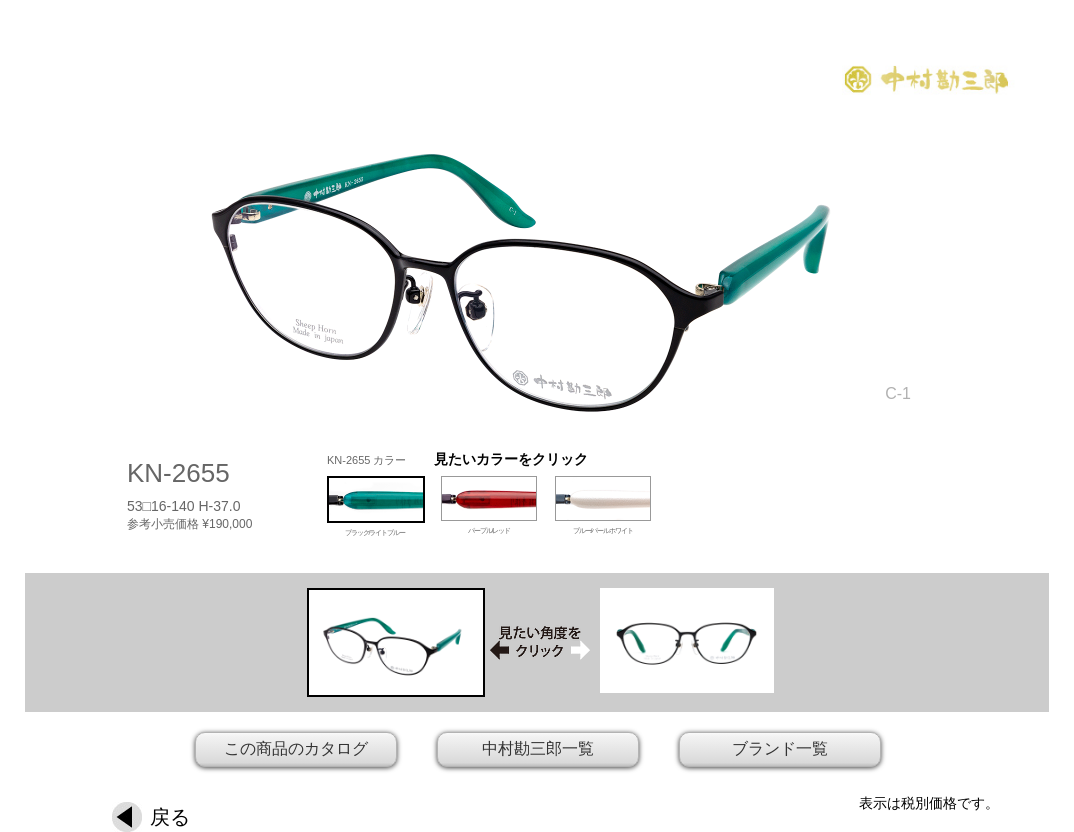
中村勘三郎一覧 (538, 748)
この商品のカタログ (296, 748)
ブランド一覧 (780, 748)
